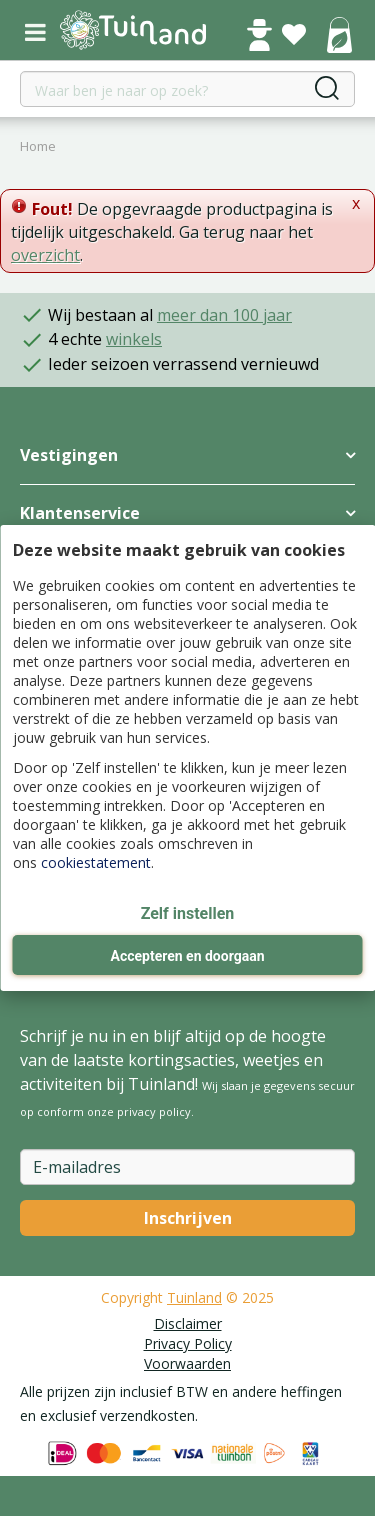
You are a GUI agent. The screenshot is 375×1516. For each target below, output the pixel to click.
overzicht (45, 255)
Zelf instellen (188, 913)
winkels (134, 339)
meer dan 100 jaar (224, 315)
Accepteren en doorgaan (187, 956)
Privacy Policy (188, 1343)
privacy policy (154, 1111)
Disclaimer (188, 1323)
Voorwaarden (187, 1363)
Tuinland (194, 1297)
